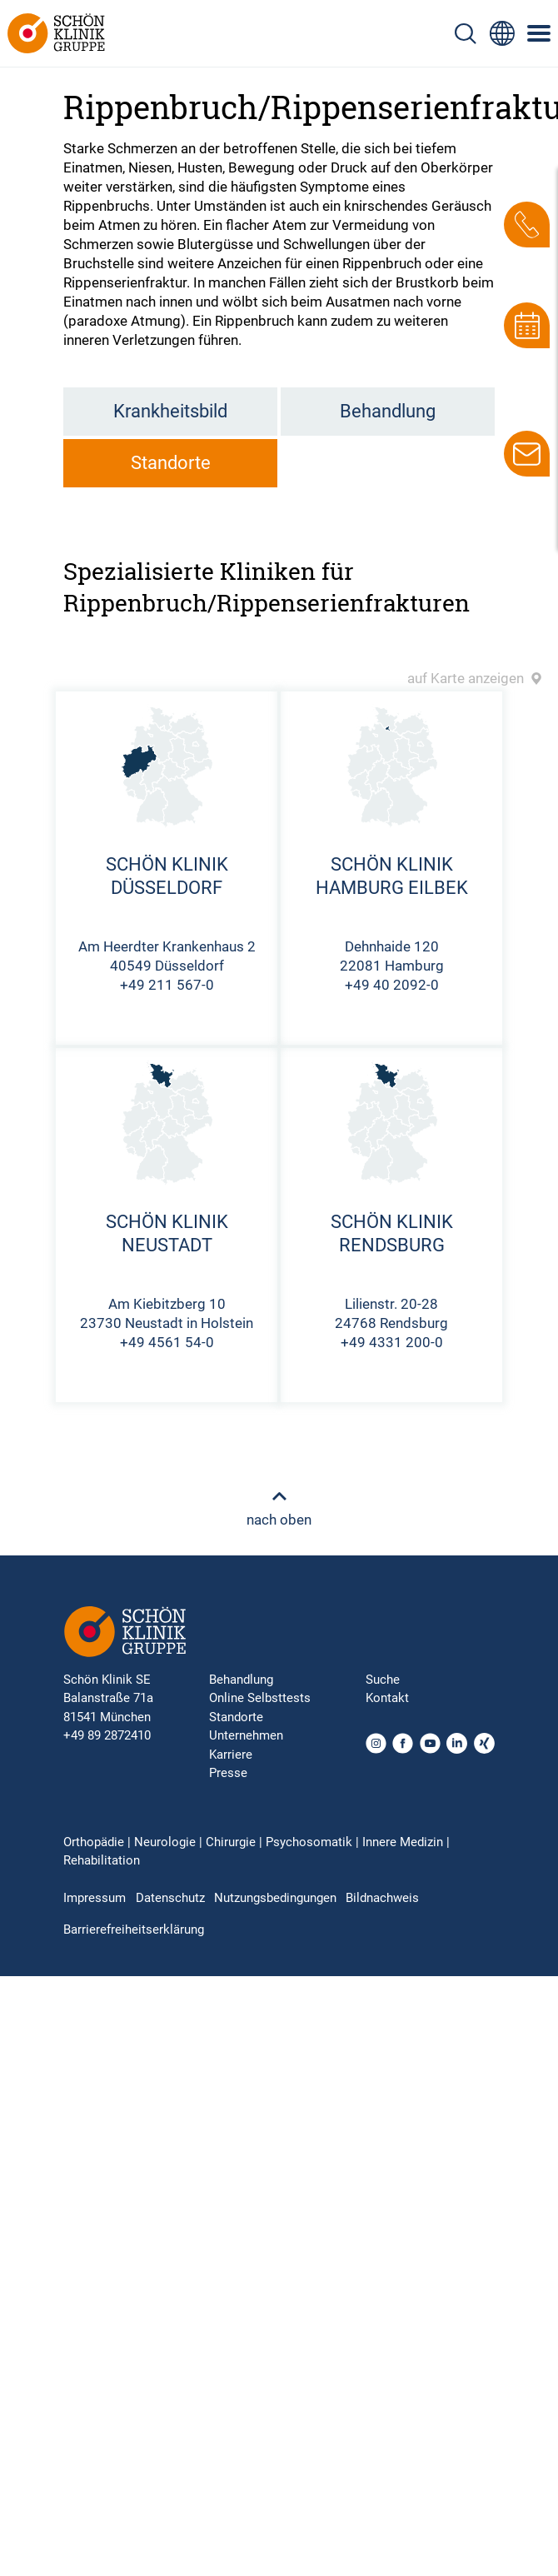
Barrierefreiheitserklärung (133, 1929)
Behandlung (388, 411)
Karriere (230, 1754)
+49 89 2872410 (107, 1735)
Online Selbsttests (260, 1697)
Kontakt (387, 1697)
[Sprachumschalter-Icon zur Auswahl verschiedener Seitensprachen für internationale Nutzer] (502, 33)
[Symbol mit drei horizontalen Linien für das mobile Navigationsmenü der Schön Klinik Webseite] (539, 33)
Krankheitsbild (170, 411)
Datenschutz (170, 1897)
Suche (383, 1679)
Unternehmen (246, 1735)
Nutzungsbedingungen (275, 1897)
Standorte (171, 462)
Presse (228, 1772)
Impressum (94, 1897)
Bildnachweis (382, 1897)
